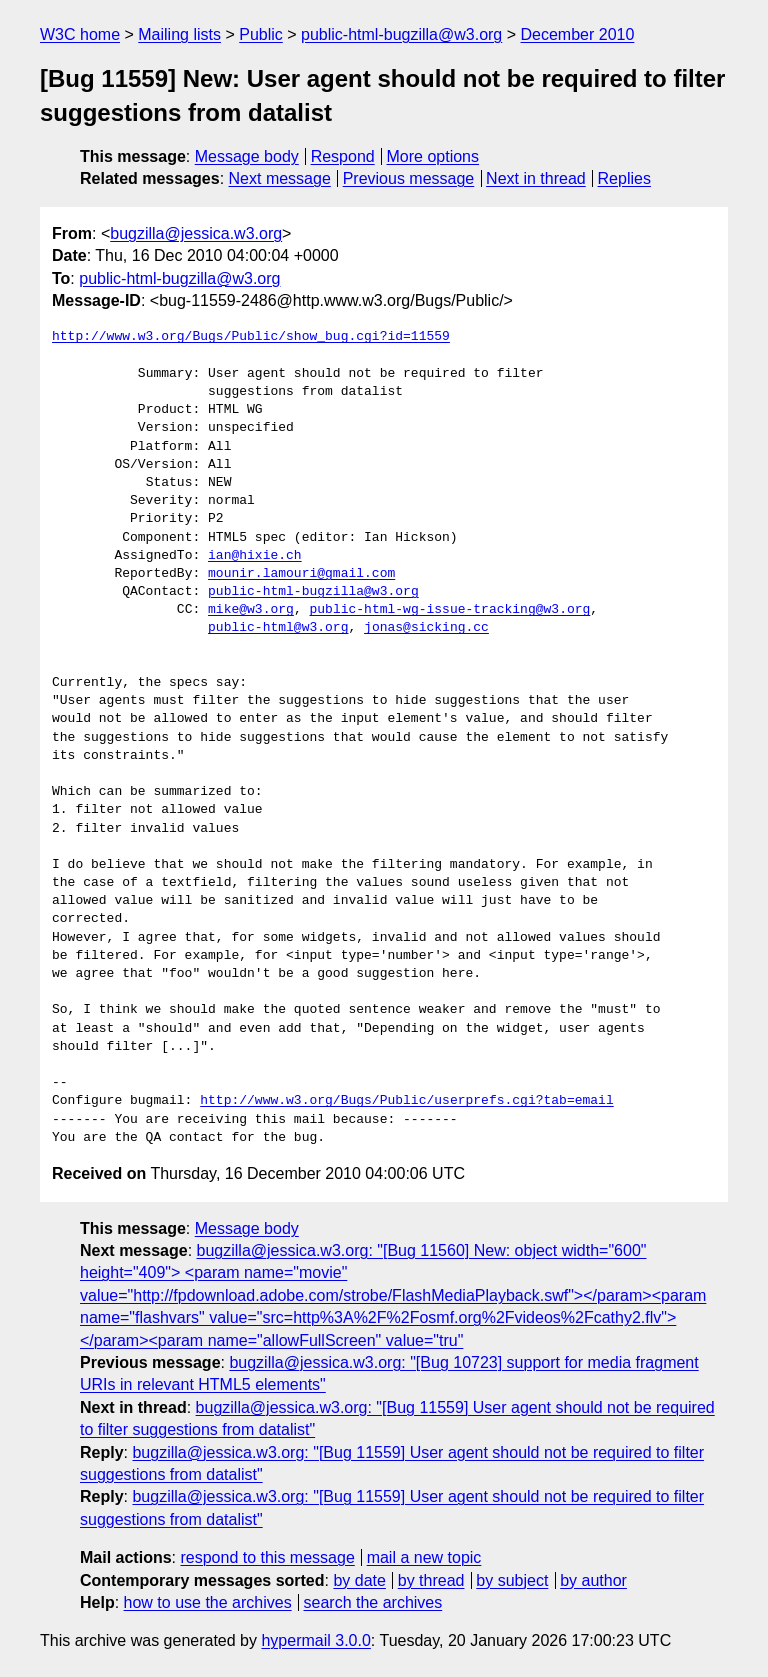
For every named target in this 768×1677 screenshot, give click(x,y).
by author (593, 1580)
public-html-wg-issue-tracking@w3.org (449, 610)
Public (261, 34)
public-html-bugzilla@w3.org (401, 34)
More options (433, 156)
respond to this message (267, 1557)
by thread (431, 1580)
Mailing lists (179, 34)
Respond (343, 156)
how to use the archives (208, 1602)
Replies (624, 178)
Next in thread (536, 178)
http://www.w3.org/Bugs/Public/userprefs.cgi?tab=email (406, 1101)
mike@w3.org (251, 610)
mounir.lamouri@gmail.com (301, 574)
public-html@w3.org (278, 628)
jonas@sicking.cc (426, 628)
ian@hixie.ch (255, 556)
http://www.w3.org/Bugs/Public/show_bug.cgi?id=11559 (251, 337)
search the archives (373, 1602)
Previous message (409, 178)
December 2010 (578, 34)
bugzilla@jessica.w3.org (196, 233)
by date (359, 1580)
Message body (247, 156)
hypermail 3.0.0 (315, 1640)
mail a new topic (424, 1557)
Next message (280, 178)
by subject (512, 1580)
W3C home (80, 34)
